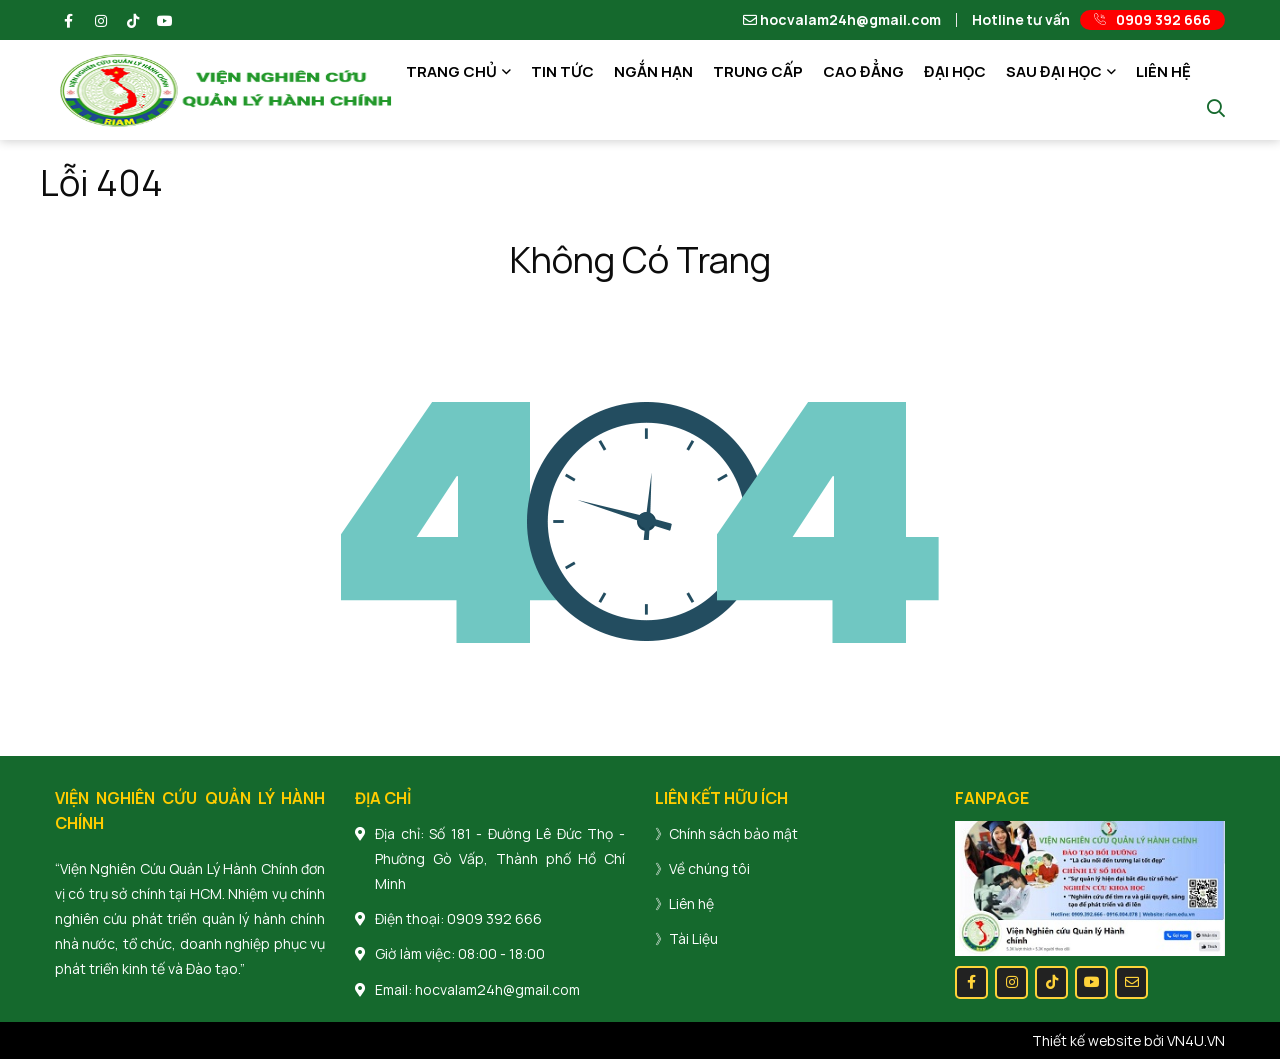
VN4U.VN (1196, 1040)
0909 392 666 (494, 918)
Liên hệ (691, 903)
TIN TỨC (562, 71)
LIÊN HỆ (1163, 71)
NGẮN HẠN (653, 71)
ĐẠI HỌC (955, 71)
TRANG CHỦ (451, 71)
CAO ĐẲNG (863, 71)
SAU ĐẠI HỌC (1054, 71)
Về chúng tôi (709, 868)
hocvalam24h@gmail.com (842, 20)
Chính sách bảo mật (733, 833)
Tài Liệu (693, 938)
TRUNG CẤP (758, 71)
